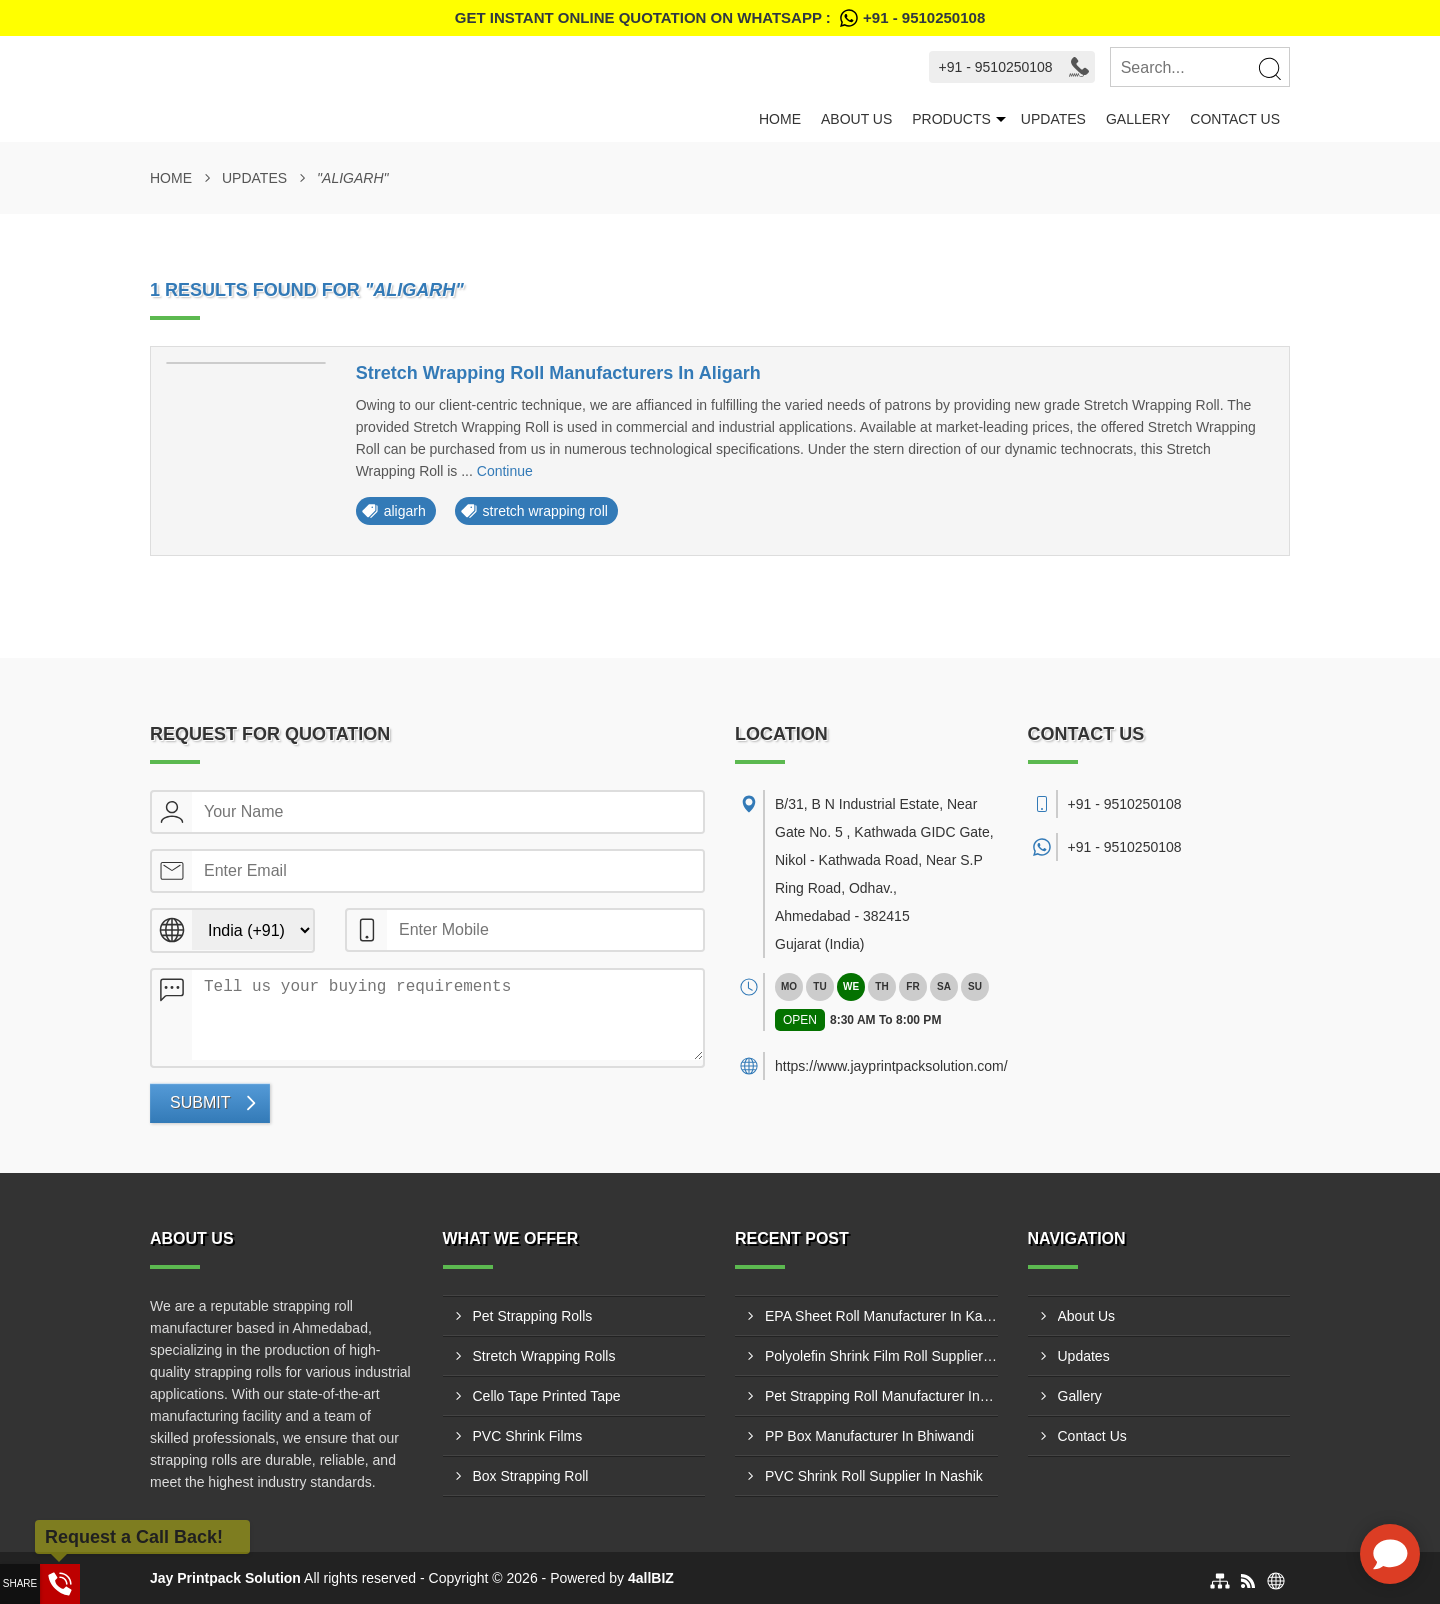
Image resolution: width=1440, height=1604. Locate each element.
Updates (1053, 119)
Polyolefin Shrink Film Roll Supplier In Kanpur (881, 1356)
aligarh (405, 511)
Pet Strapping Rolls (533, 1316)
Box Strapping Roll (531, 1476)
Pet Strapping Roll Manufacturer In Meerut (881, 1396)
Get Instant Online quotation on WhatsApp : (720, 18)
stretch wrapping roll (545, 511)
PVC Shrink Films (528, 1436)
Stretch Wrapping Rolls (544, 1356)
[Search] (1269, 68)
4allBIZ (651, 1578)
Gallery (1138, 119)
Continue (505, 471)
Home (780, 119)
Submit (200, 1102)
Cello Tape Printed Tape (547, 1396)
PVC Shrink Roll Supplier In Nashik (874, 1476)
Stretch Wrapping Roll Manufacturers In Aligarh (558, 373)
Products (951, 119)
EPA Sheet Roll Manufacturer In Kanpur (881, 1316)
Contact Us (1235, 119)
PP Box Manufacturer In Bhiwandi (869, 1436)
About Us (856, 119)
